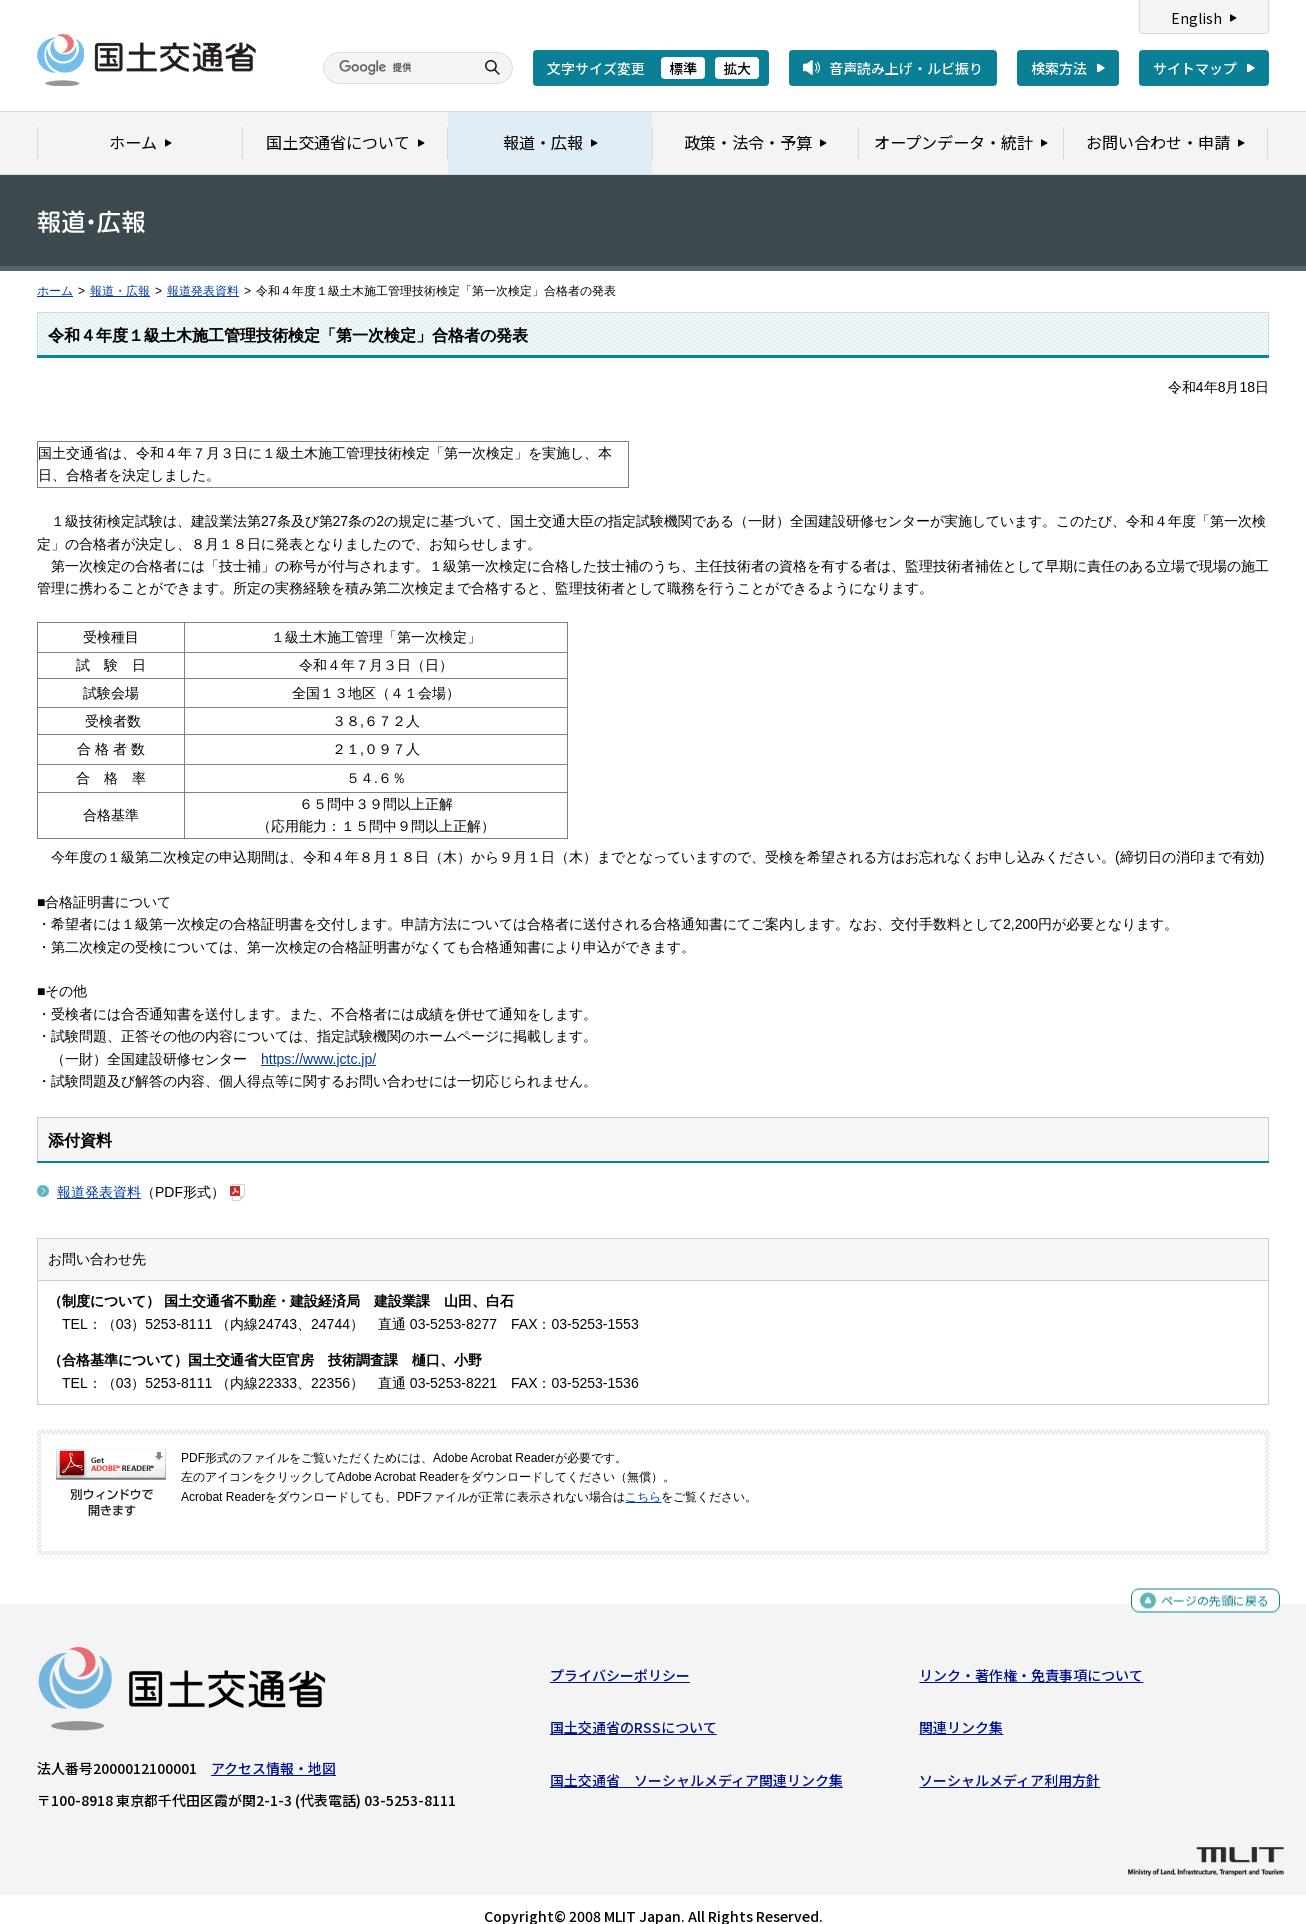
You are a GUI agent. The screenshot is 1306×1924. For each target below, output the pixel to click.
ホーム (55, 291)
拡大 (737, 68)
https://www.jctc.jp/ (318, 1036)
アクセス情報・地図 (273, 1750)
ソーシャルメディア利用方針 (1009, 1762)
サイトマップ (1195, 68)
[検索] (396, 68)
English (1196, 18)
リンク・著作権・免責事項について (1031, 1657)
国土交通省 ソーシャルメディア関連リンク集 (696, 1762)
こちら (643, 1474)
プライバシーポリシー (620, 1657)
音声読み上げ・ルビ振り (906, 68)
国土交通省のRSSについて (633, 1710)
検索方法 (1059, 68)
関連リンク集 (961, 1710)
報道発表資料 (203, 291)
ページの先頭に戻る (1207, 1585)
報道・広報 (120, 291)
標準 (683, 68)
